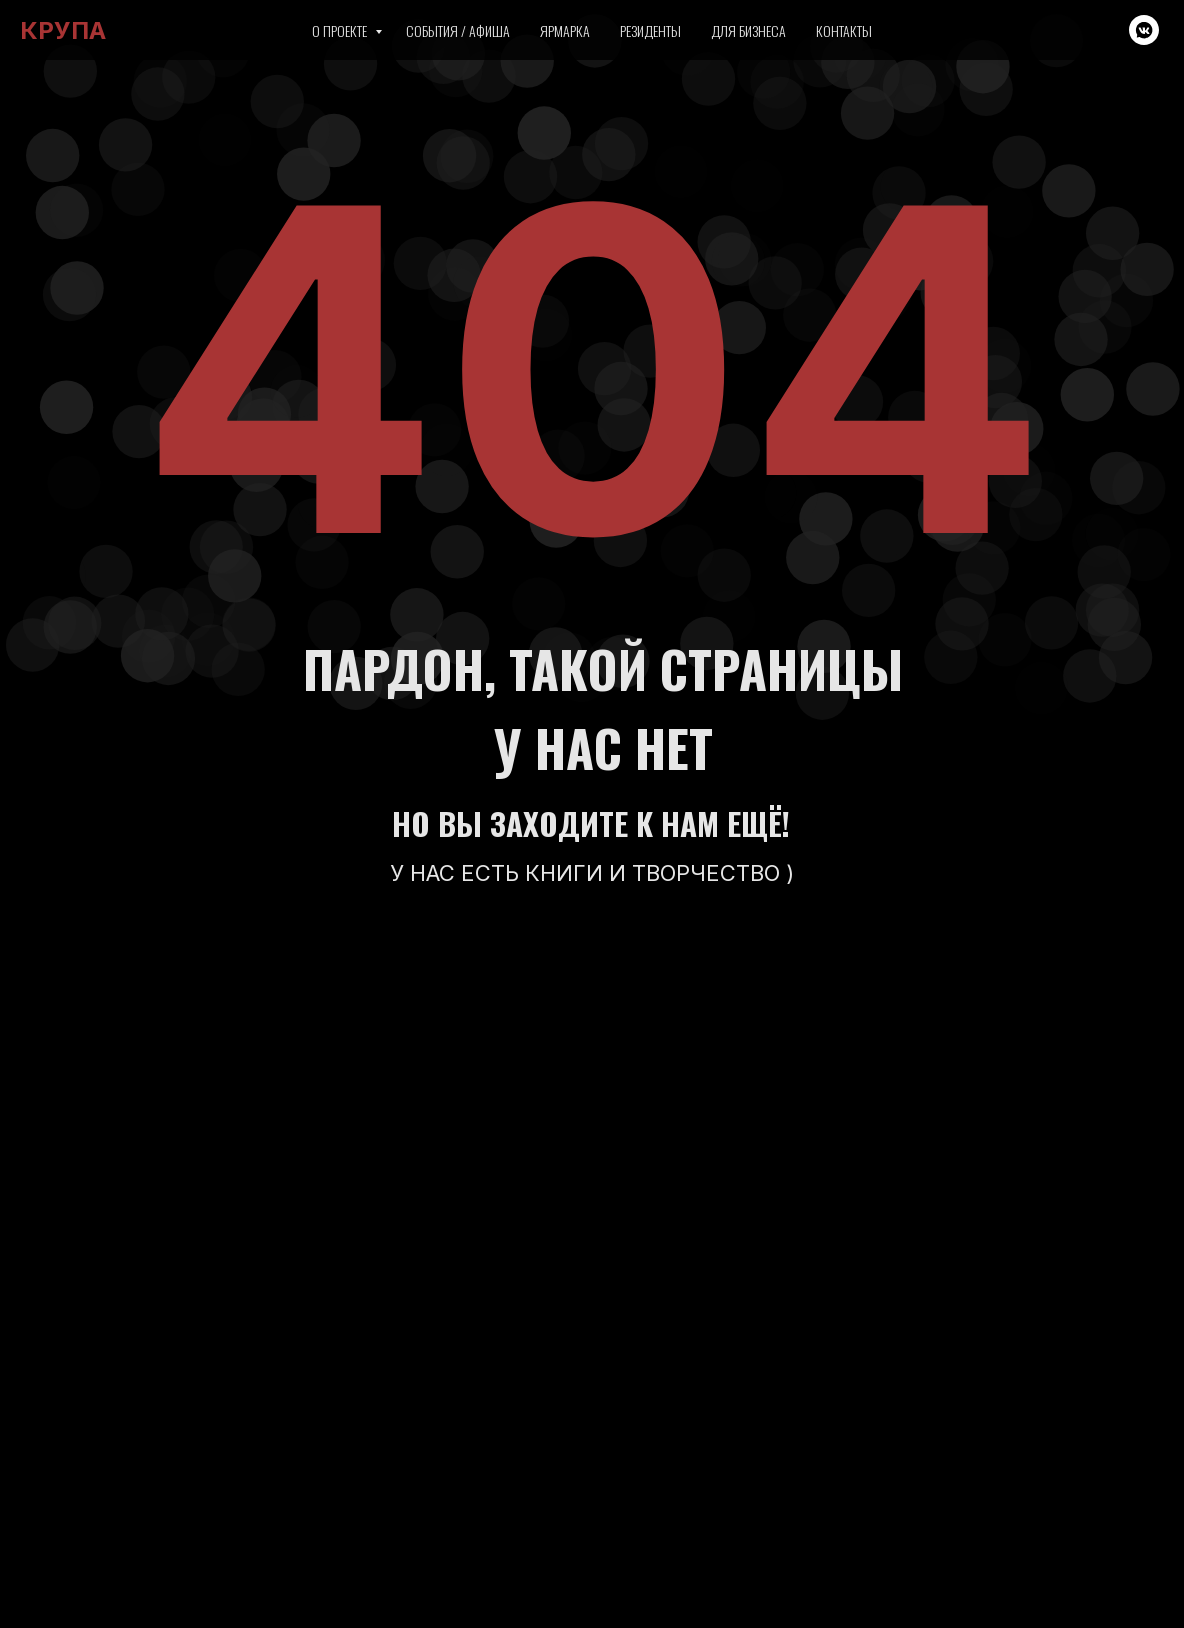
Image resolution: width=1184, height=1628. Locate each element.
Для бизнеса (748, 30)
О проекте (341, 30)
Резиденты (650, 30)
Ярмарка (565, 30)
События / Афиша (458, 30)
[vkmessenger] (1144, 30)
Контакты (844, 30)
